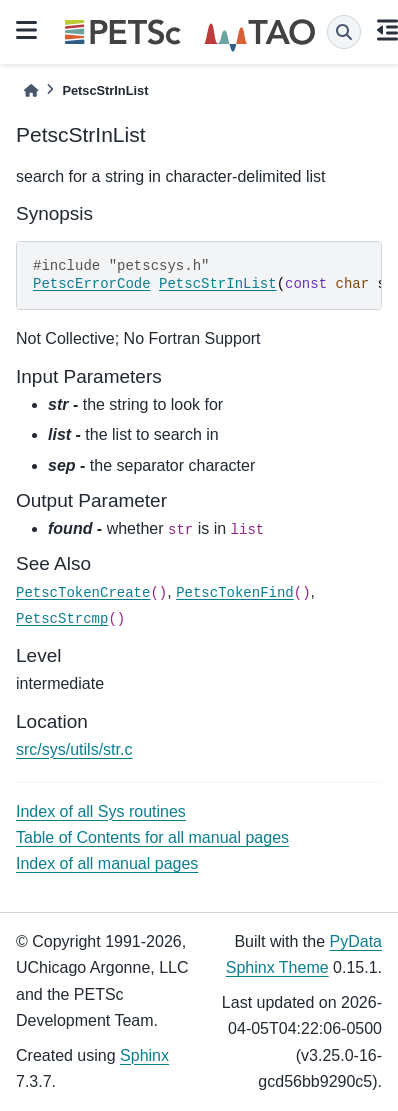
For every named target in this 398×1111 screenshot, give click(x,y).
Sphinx (144, 1055)
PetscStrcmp (62, 619)
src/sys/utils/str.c (74, 749)
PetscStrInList (218, 284)
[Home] (31, 90)
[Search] (344, 32)
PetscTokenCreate (83, 593)
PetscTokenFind (235, 593)
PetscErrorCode (92, 284)
